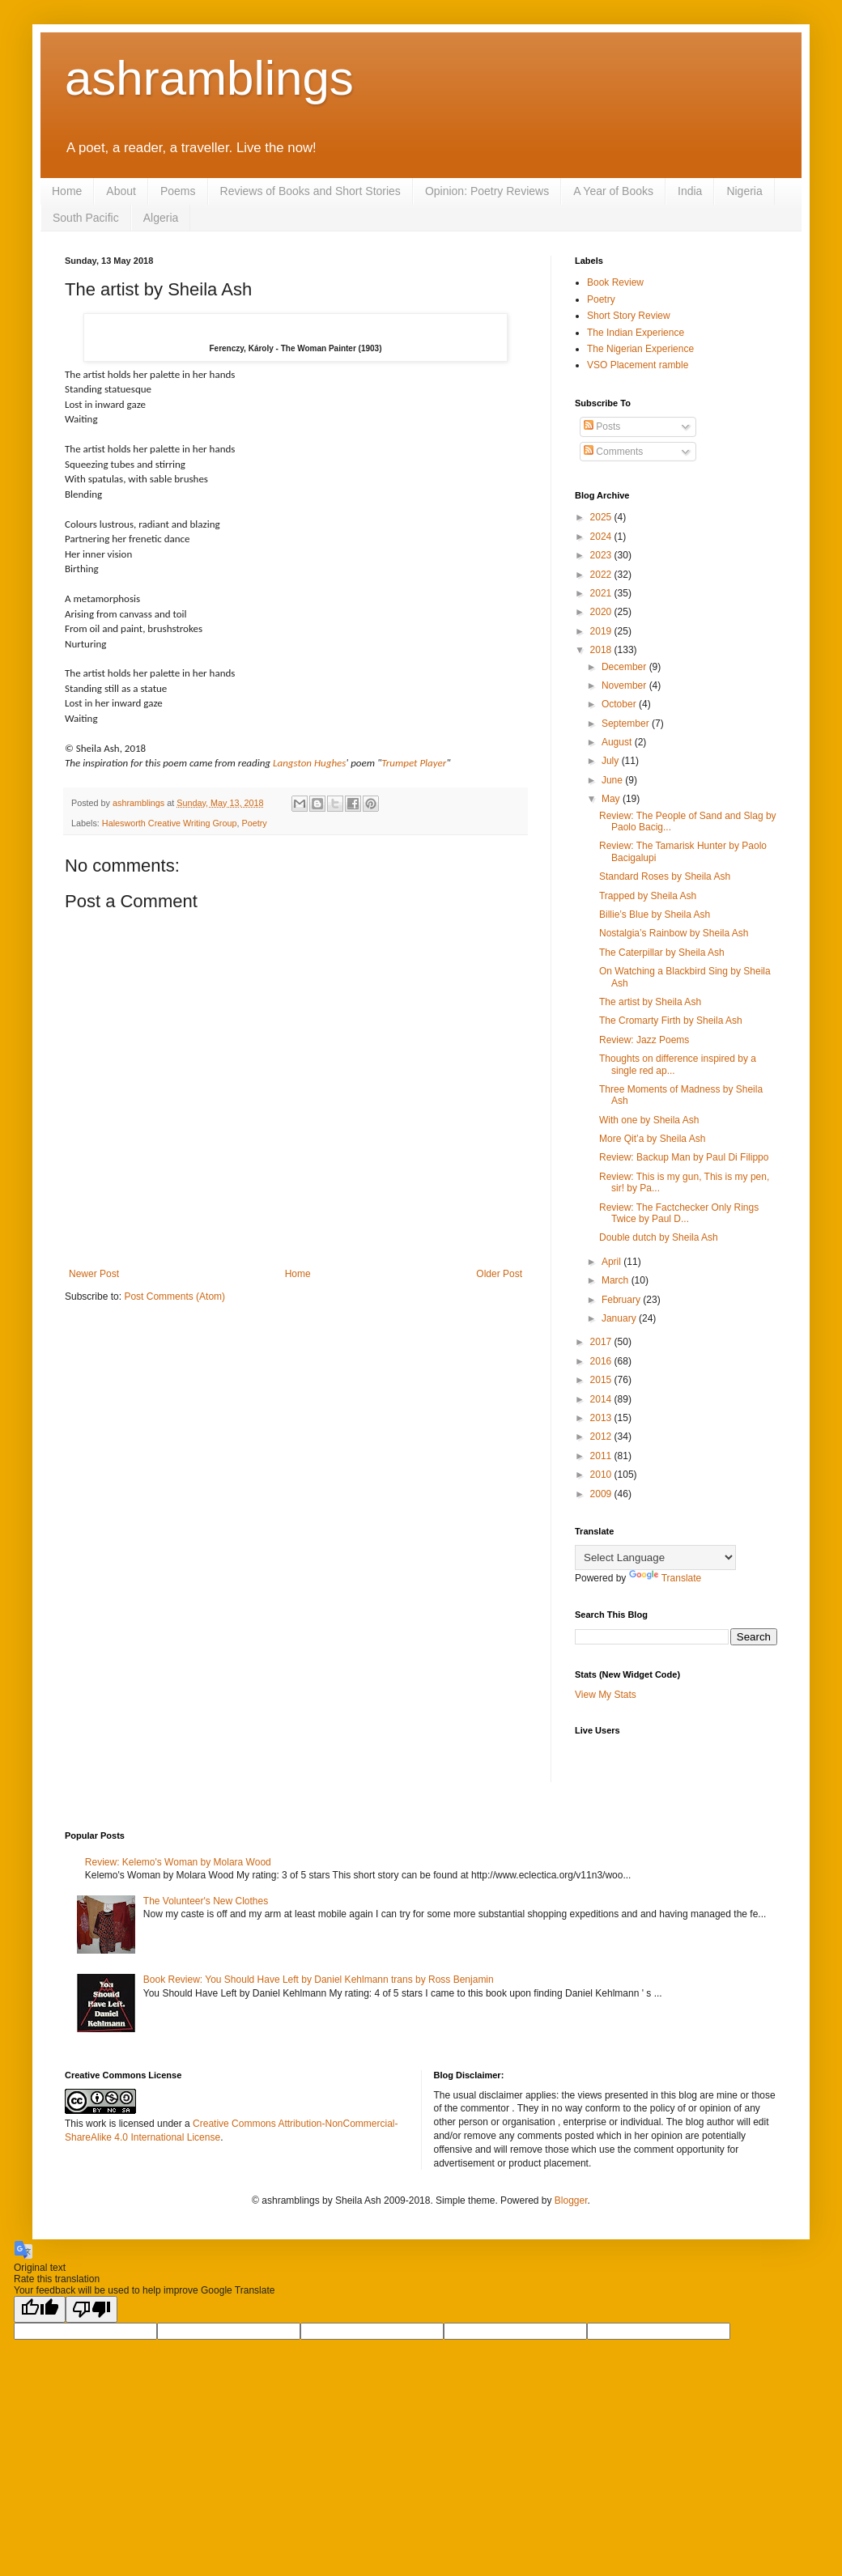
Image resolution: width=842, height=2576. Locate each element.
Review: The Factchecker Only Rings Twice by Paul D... (679, 1213)
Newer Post (94, 1274)
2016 (602, 1361)
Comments (613, 451)
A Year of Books (613, 191)
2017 (602, 1341)
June (613, 780)
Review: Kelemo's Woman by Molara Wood (178, 1862)
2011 (602, 1456)
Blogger (571, 2200)
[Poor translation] (91, 2309)
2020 (602, 611)
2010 (602, 1474)
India (690, 191)
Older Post (499, 1274)
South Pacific (86, 217)
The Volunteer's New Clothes (205, 1901)
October (620, 704)
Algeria (161, 217)
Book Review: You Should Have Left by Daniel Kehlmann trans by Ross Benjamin (318, 1979)
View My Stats (605, 1694)
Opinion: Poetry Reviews (487, 191)
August (618, 742)
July (612, 760)
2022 (602, 574)
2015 (602, 1380)
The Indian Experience (635, 332)
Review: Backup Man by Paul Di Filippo (683, 1157)
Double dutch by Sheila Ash (658, 1237)
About (121, 191)
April (612, 1261)
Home (67, 191)
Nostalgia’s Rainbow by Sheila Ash (674, 933)
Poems (178, 191)
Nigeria (744, 191)
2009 (602, 1494)
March (617, 1280)
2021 (602, 593)
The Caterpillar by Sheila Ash (662, 952)
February (622, 1299)
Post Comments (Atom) (174, 1296)
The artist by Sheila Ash (650, 1002)
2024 (602, 536)
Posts (602, 426)
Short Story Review (628, 315)
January (620, 1318)
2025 (602, 517)
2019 (602, 631)
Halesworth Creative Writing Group (169, 823)
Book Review (615, 282)
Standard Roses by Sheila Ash (664, 876)
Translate (665, 1578)
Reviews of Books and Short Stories (310, 191)
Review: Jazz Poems (644, 1040)
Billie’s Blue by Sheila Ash (654, 914)
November (625, 685)
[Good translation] (40, 2309)
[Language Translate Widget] (655, 1557)
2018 (602, 650)
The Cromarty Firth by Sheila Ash (670, 1020)
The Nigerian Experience (640, 348)
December (625, 667)
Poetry (253, 823)
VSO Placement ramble (637, 365)
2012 (602, 1436)
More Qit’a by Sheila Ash (652, 1138)
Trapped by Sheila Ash (647, 896)
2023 (602, 555)
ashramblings (209, 78)
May (612, 798)
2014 (602, 1399)
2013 (602, 1418)
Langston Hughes (309, 763)
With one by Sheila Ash (649, 1120)
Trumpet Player (413, 763)
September (627, 723)
